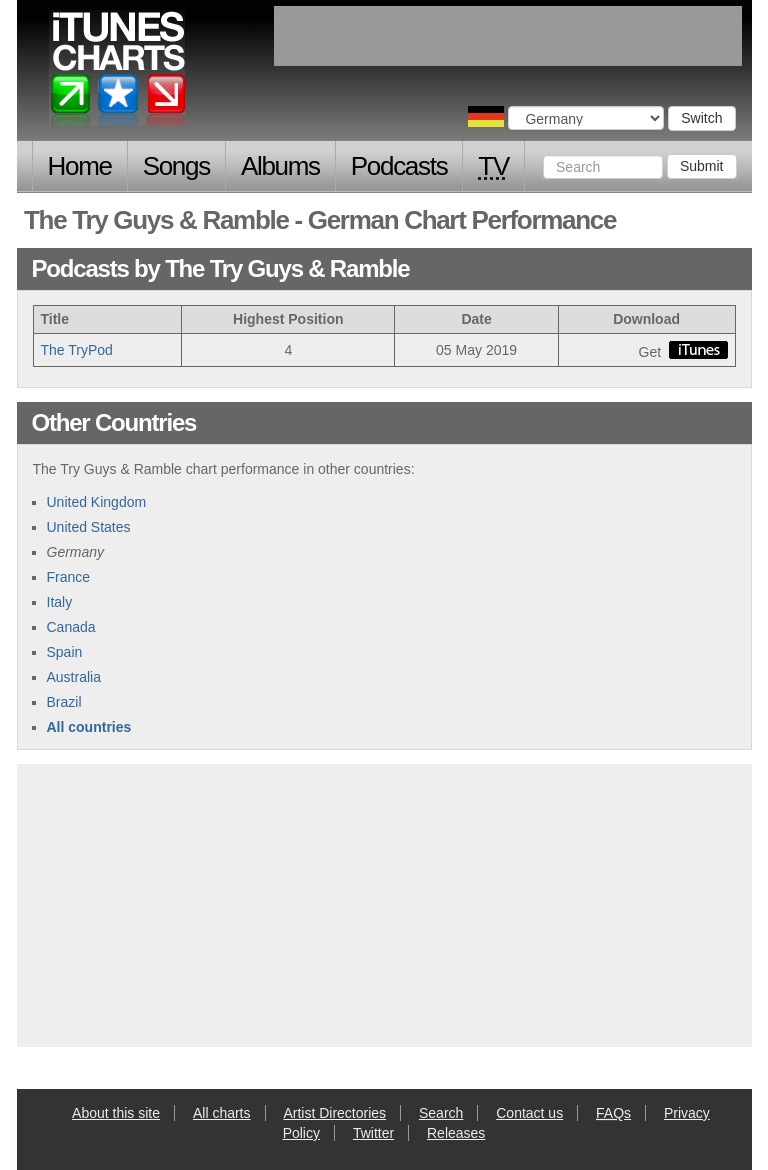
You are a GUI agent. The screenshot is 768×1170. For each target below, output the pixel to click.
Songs (176, 166)
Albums (280, 166)
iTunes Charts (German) (118, 73)
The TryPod (77, 350)
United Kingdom (97, 502)
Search (441, 1113)
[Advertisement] (384, 903)
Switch (701, 118)
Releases (456, 1133)
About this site (116, 1113)
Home (80, 166)
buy (698, 350)
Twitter (373, 1133)
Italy (60, 602)
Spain (65, 652)
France (69, 577)
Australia (74, 677)
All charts (222, 1113)
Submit (702, 166)
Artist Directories (334, 1113)
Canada (71, 627)
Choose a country (486, 116)
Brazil (64, 702)
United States (89, 527)
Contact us (529, 1113)
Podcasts (399, 166)
